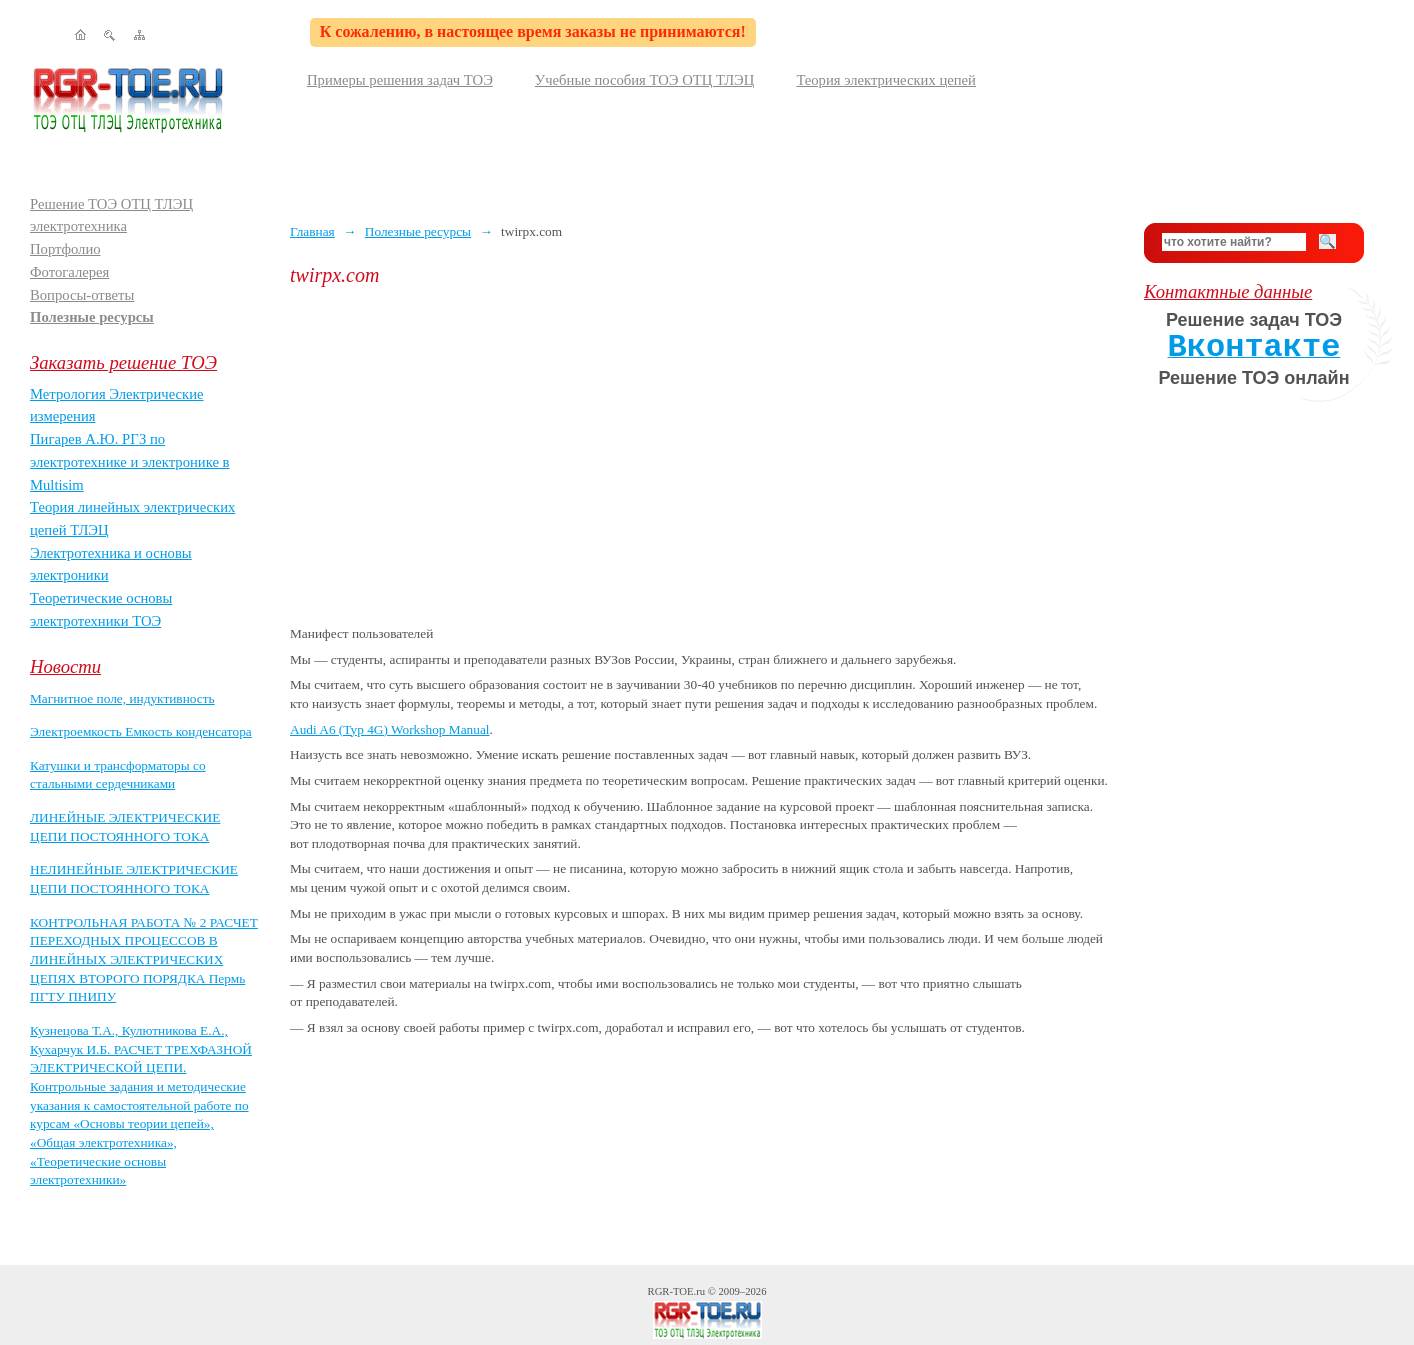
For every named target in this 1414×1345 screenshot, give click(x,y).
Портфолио (65, 249)
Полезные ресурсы (92, 317)
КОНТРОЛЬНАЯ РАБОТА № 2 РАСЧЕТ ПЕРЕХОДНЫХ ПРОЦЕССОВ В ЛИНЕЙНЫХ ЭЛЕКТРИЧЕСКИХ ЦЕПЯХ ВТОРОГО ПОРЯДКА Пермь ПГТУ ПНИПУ (144, 960)
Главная (312, 231)
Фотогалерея (69, 272)
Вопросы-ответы (82, 295)
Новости (65, 666)
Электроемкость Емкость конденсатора (141, 731)
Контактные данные (1228, 291)
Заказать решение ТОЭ (123, 362)
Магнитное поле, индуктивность (122, 698)
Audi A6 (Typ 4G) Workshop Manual (390, 729)
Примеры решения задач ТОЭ (400, 80)
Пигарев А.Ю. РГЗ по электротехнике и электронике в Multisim (130, 461)
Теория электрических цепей (886, 80)
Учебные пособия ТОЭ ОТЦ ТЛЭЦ (645, 80)
